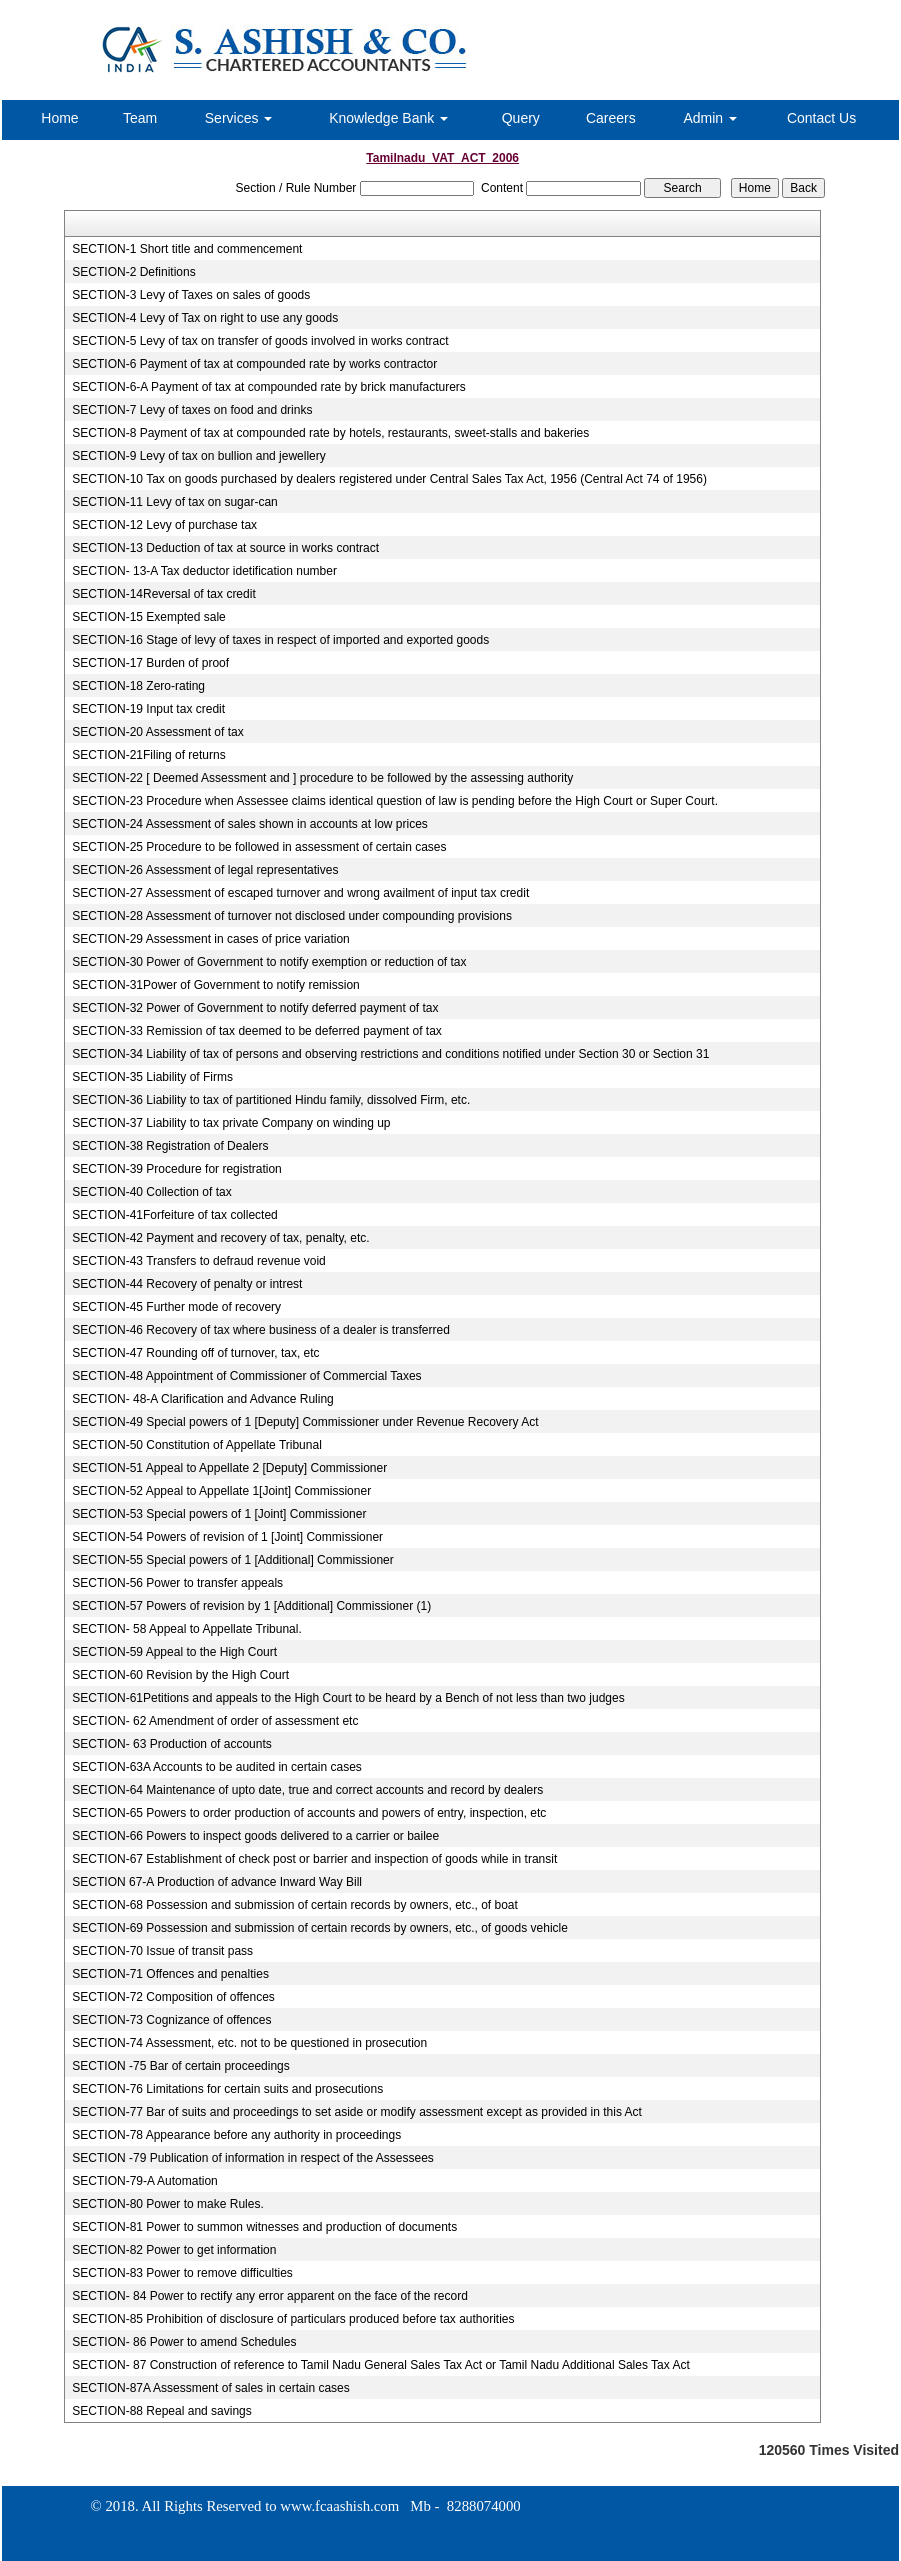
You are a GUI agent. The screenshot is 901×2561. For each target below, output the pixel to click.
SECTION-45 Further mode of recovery (176, 1307)
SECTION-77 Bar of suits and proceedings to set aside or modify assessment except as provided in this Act (357, 2112)
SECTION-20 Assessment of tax (157, 732)
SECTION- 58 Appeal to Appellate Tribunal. (186, 1629)
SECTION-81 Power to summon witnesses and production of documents (264, 2227)
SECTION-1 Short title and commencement (187, 249)
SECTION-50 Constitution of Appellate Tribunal (196, 1445)
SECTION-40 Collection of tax (151, 1192)
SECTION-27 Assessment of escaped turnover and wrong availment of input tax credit (300, 893)
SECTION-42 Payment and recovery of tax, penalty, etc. (220, 1238)
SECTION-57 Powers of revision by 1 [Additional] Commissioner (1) (251, 1606)
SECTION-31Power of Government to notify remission (215, 985)
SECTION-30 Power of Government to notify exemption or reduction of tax (269, 962)
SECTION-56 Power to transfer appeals (177, 1583)
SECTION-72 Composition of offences (173, 1997)
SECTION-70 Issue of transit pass (162, 1951)
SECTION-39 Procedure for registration (176, 1169)
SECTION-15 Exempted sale (148, 617)
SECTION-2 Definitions (133, 272)
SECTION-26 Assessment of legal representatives (205, 870)
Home (59, 118)
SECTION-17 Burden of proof (150, 663)
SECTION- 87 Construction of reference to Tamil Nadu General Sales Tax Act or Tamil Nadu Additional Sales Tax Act (380, 2365)
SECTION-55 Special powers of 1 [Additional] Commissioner (232, 1560)
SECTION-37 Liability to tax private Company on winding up (231, 1123)
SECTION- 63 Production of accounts (171, 1744)
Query (521, 118)
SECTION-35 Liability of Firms (152, 1077)
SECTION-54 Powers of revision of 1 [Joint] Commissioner (227, 1537)
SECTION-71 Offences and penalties (170, 1974)
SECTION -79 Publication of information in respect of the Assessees (253, 2158)
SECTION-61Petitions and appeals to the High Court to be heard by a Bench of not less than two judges (348, 1698)
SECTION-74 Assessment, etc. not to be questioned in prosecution (249, 2043)
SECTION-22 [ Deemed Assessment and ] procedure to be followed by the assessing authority (322, 778)
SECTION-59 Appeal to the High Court (174, 1652)
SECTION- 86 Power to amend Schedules (184, 2342)
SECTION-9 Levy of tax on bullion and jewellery (198, 456)
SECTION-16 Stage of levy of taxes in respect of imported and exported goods (280, 640)
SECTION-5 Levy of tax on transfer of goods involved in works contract (260, 341)
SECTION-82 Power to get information (174, 2250)
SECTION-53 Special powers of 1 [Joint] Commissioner (219, 1514)
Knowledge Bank (388, 118)
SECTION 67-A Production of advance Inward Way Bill (217, 1882)
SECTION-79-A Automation (144, 2181)
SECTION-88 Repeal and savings (161, 2411)
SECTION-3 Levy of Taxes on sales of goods (191, 295)
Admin (710, 118)
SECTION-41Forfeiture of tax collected (174, 1215)
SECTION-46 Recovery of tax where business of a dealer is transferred (261, 1330)
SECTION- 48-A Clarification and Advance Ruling (202, 1399)
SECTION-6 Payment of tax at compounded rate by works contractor (254, 364)
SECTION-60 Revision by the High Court (180, 1675)
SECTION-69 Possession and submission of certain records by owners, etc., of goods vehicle (320, 1928)
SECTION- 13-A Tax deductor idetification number (204, 571)
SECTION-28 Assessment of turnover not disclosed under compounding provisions (292, 916)
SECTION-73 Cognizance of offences (171, 2020)
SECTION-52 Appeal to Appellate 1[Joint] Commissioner (221, 1491)
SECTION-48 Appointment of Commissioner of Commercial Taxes (246, 1376)
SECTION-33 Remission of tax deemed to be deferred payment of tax (257, 1031)
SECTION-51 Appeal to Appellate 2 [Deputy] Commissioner (229, 1468)
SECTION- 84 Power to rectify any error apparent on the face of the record (270, 2296)
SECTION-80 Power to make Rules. (167, 2204)
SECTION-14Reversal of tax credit (163, 594)
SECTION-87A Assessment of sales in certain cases (210, 2388)
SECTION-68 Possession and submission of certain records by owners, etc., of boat (295, 1905)
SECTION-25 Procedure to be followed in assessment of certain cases (259, 847)
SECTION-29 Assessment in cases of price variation (210, 939)
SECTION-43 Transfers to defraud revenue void (198, 1261)
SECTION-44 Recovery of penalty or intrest (187, 1284)
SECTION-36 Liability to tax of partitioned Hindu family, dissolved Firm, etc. (271, 1100)
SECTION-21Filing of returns (148, 755)
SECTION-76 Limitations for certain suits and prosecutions (227, 2089)
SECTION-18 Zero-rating (138, 686)
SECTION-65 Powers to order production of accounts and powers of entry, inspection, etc (309, 1813)
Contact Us (821, 118)
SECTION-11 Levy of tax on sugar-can (174, 502)
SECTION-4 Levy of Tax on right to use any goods (205, 318)
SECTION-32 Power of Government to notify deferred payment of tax (255, 1008)
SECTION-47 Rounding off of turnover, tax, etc (195, 1353)
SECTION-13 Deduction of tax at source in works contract (225, 548)
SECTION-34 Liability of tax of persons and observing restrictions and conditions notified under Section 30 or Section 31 (390, 1054)
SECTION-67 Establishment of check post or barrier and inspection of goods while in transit (314, 1859)
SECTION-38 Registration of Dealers (170, 1146)
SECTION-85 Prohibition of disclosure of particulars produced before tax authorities (293, 2319)
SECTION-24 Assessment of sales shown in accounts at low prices (249, 824)
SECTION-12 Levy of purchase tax (164, 525)
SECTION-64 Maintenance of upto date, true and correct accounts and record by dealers (307, 1790)
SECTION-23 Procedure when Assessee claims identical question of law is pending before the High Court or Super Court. (395, 801)
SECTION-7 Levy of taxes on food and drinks (192, 410)
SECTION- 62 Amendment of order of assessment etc (215, 1721)
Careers (611, 118)
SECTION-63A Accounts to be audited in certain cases (217, 1767)
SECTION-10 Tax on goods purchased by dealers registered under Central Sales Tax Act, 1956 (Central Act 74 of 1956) (389, 479)
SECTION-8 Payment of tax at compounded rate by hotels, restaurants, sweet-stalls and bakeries (330, 433)
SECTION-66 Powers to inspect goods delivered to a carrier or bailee (255, 1836)
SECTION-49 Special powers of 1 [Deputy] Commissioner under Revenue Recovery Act (305, 1422)
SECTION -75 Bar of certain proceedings (180, 2066)
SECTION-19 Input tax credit (148, 709)
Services (239, 118)
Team (140, 118)
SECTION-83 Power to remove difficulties (182, 2273)
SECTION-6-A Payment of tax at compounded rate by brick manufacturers (269, 387)
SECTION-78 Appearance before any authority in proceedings (236, 2135)
